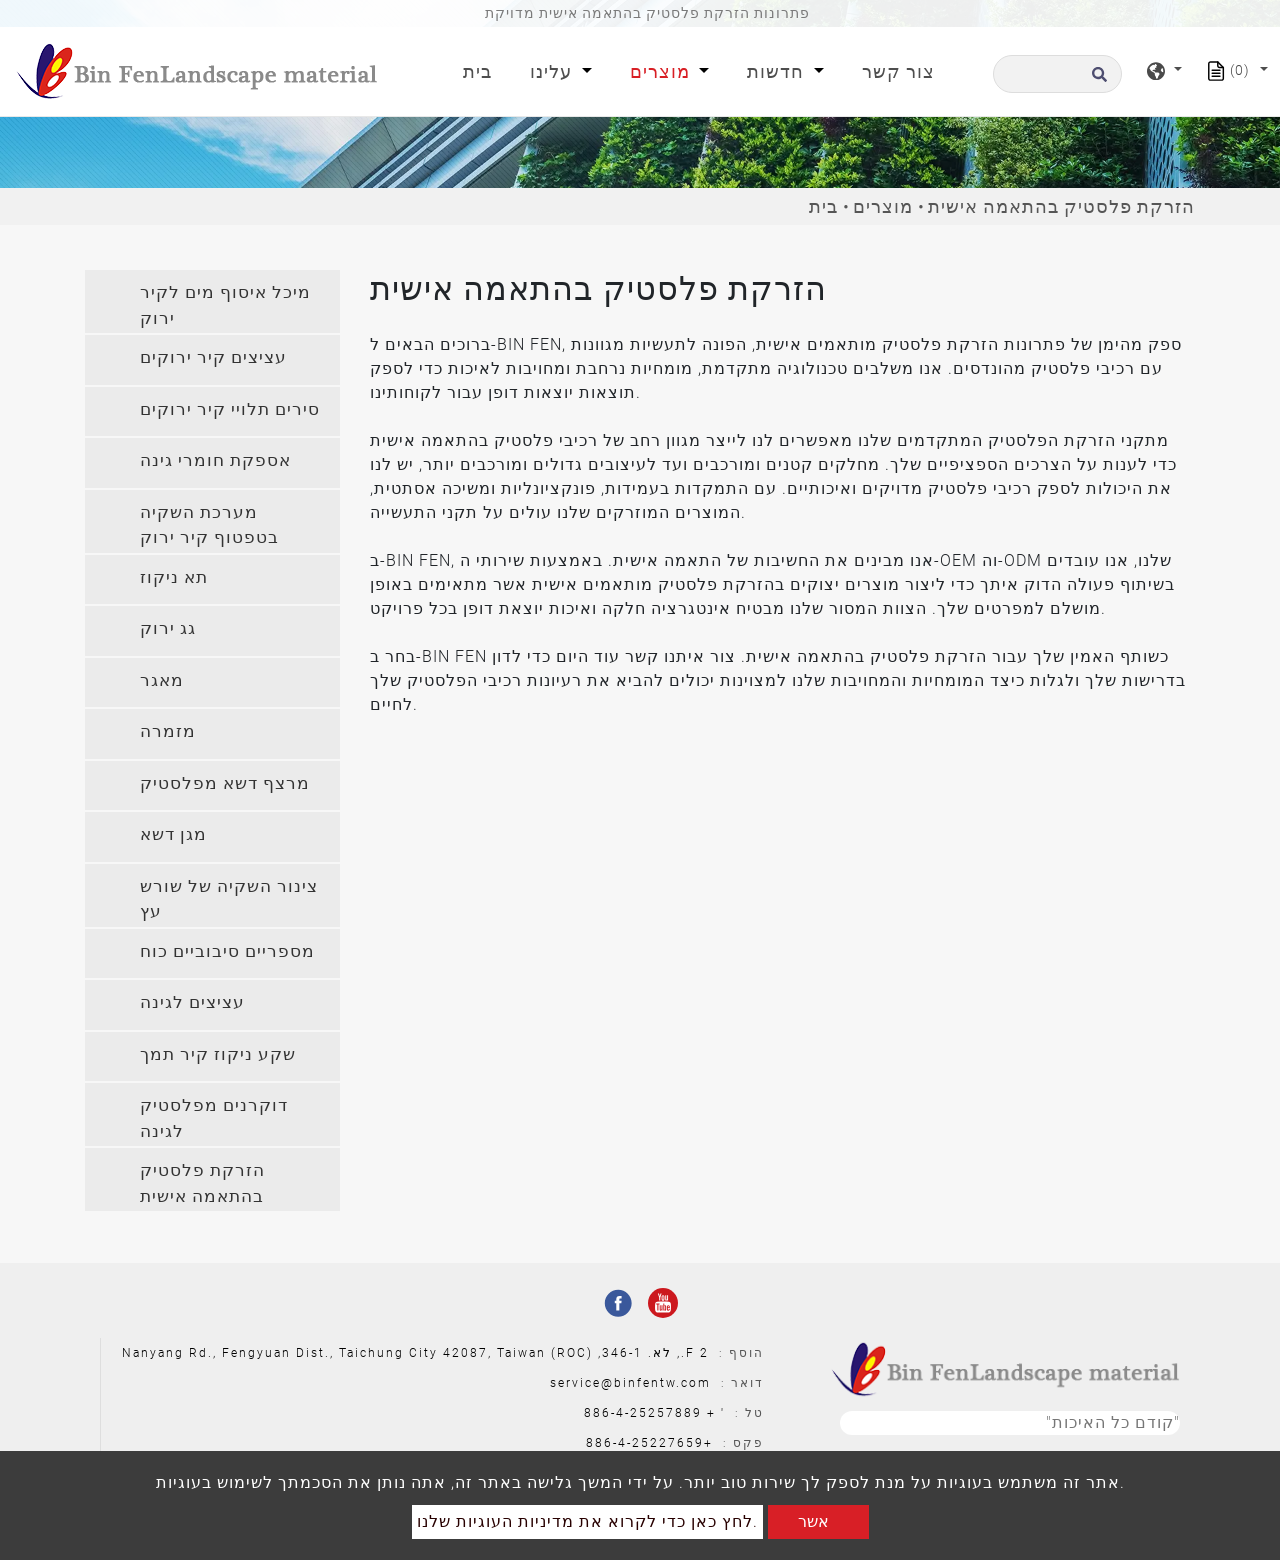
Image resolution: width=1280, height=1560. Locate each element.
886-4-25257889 (643, 1413)
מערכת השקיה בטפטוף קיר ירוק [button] (209, 525)
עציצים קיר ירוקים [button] (213, 357)
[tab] (212, 301)
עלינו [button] (553, 71)
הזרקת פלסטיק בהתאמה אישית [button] (202, 1183)
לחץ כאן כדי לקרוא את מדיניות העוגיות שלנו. (587, 1521)
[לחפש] (1057, 74)
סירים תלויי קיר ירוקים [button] (230, 409)
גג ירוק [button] (168, 628)
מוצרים (883, 206)
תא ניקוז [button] (174, 577)
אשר (813, 1521)
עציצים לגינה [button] (192, 1002)
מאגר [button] (162, 680)
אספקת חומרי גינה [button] (215, 460)
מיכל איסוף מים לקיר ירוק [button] (225, 305)
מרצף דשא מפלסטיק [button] (225, 783)
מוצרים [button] (662, 71)
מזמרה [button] (168, 731)
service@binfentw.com (630, 1383)
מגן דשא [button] (173, 834)
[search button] (1096, 80)
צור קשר (898, 71)
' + (716, 1413)
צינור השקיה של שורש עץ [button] (229, 899)
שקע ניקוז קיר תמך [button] (218, 1054)
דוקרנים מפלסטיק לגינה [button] (214, 1118)
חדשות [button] (778, 71)
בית (481, 69)
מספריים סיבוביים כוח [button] (227, 951)
